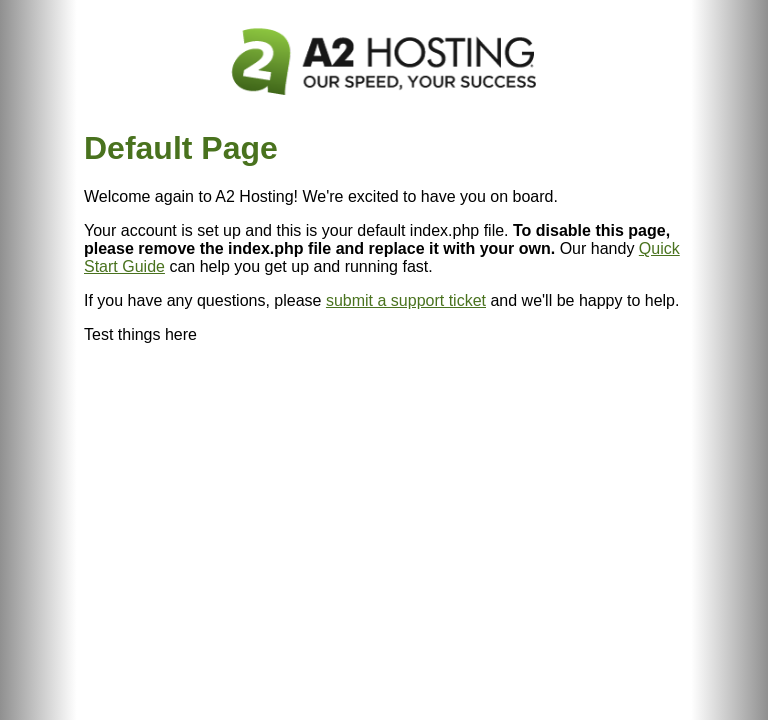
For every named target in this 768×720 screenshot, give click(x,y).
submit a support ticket (406, 300)
